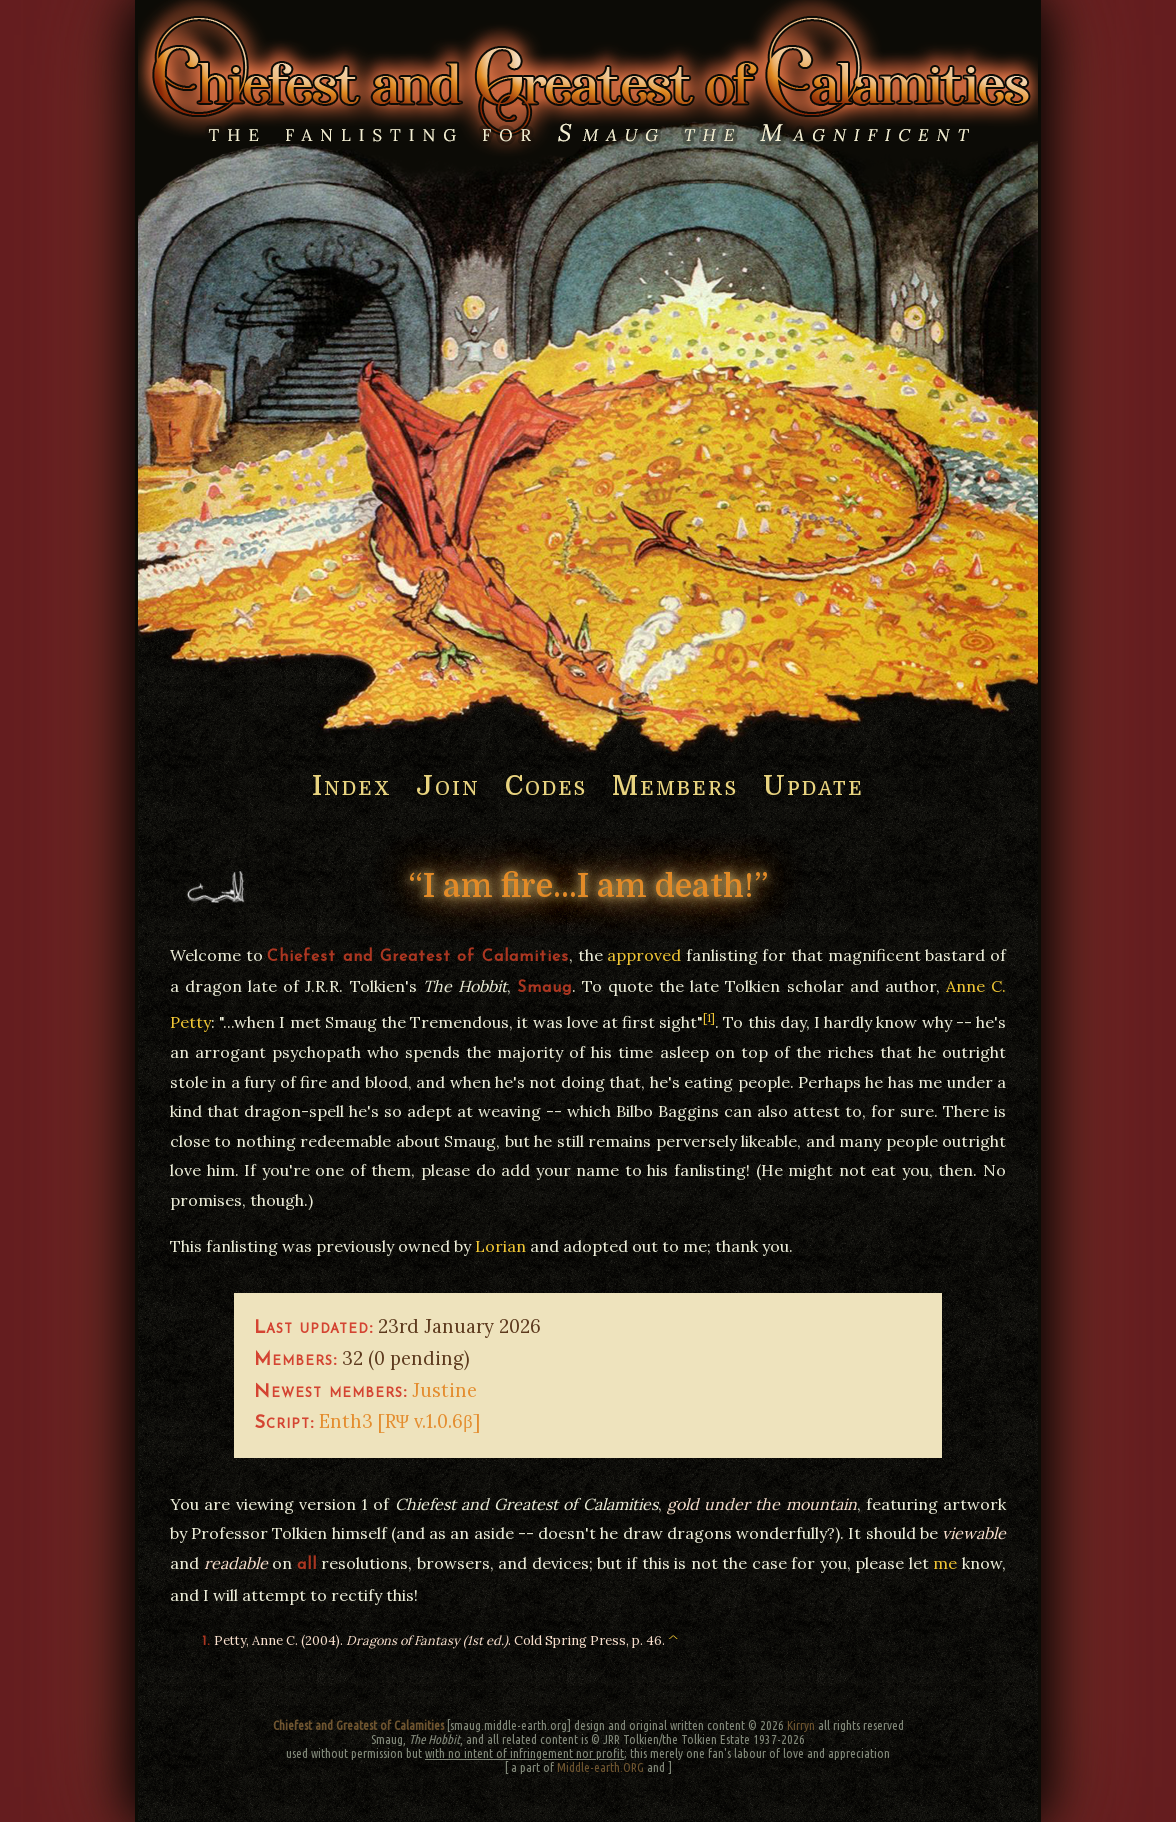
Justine (444, 1390)
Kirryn (801, 1725)
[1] (709, 1018)
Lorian (500, 1246)
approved (644, 955)
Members (675, 786)
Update (813, 786)
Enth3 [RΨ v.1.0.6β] (399, 1421)
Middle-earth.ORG (600, 1767)
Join (448, 786)
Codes (546, 786)
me (945, 1563)
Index (352, 786)
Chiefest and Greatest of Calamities (358, 1725)
